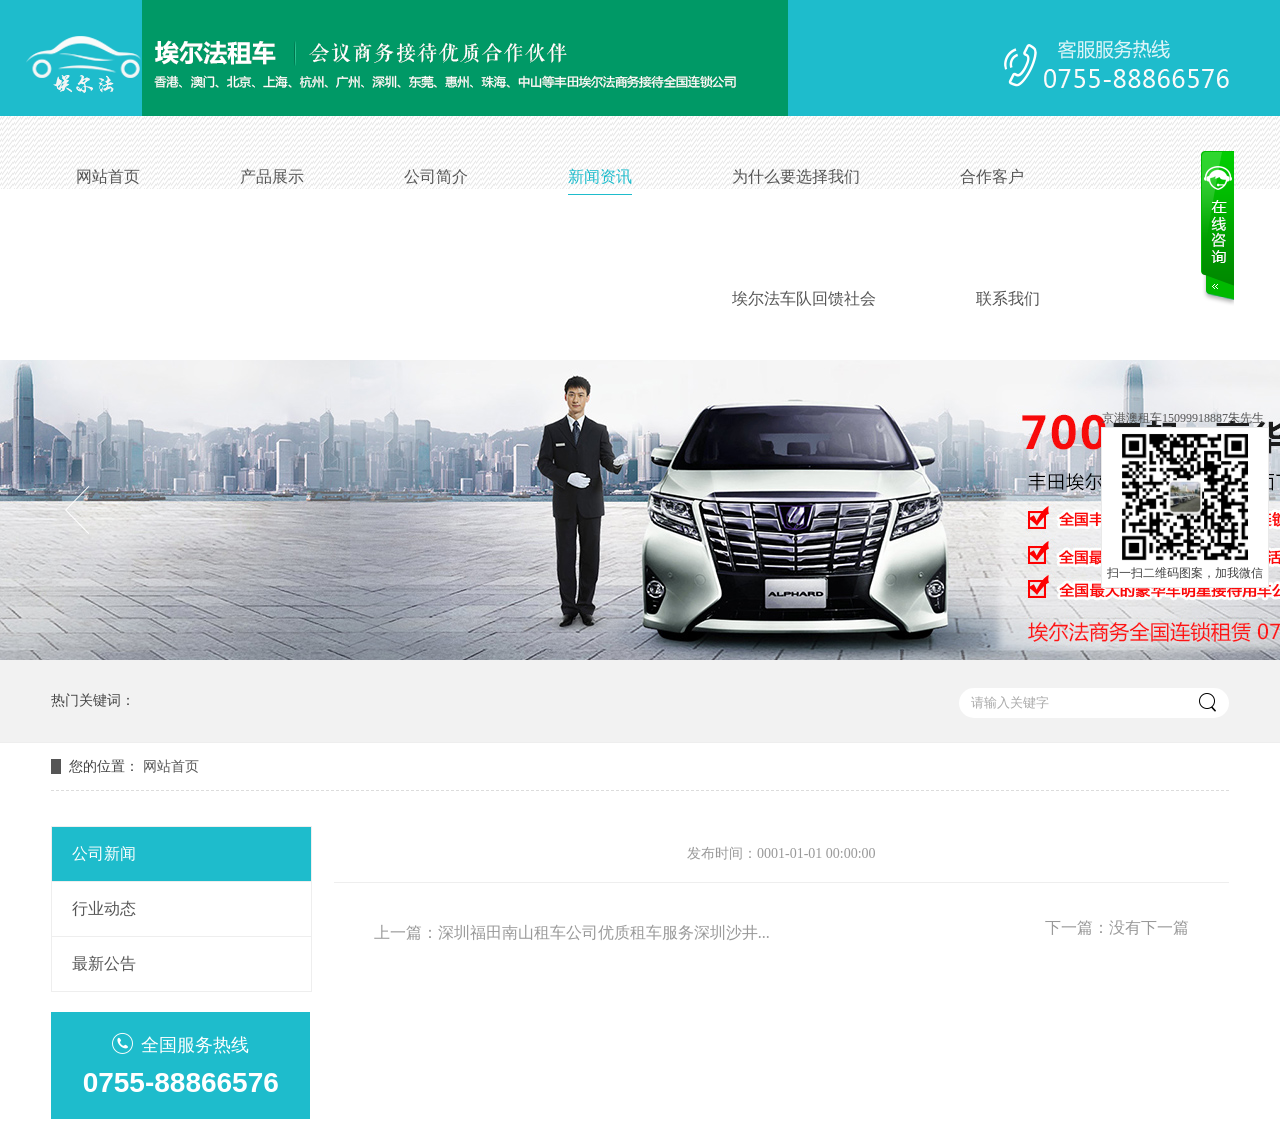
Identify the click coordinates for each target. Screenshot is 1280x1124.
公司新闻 (104, 853)
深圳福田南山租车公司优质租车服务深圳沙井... (604, 932)
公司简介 (436, 176)
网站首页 (108, 176)
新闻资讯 (600, 176)
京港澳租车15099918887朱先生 (1183, 418)
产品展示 (272, 176)
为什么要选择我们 (796, 176)
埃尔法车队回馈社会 (804, 298)
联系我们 (1008, 298)
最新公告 (104, 963)
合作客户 (992, 176)
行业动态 (104, 908)
